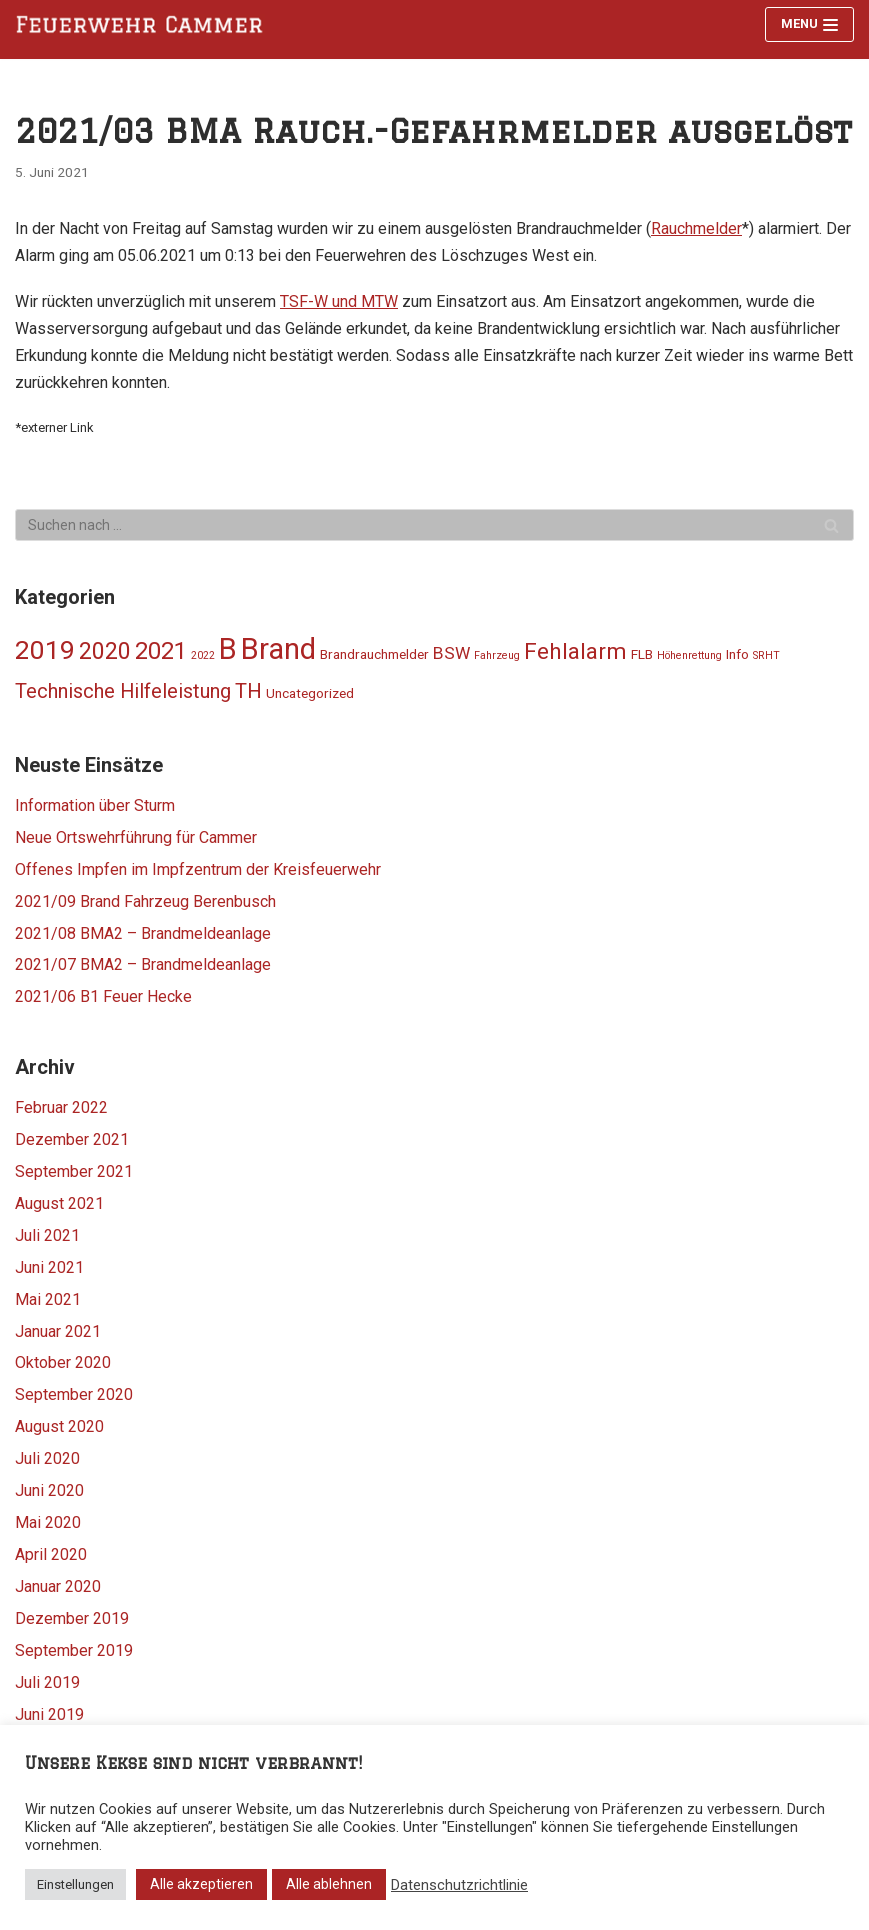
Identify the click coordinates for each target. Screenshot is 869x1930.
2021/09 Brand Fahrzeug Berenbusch (145, 901)
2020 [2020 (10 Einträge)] (105, 651)
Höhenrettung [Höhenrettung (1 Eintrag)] (689, 655)
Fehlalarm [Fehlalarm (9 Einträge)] (575, 651)
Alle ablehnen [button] (329, 1884)
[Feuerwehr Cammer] (145, 25)
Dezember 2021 (72, 1139)
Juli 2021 (47, 1235)
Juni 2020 (49, 1490)
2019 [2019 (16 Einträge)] (45, 650)
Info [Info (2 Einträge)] (737, 654)
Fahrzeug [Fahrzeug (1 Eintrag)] (497, 655)
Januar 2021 (58, 1331)
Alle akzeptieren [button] (201, 1884)
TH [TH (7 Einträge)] (248, 691)
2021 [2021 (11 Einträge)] (161, 651)
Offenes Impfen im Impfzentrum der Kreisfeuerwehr (198, 869)
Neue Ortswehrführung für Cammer (136, 837)
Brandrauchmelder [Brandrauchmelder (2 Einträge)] (374, 654)
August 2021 (59, 1203)
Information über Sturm (95, 805)
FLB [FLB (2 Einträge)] (642, 654)
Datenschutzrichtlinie (459, 1885)
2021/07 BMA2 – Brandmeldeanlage (143, 964)
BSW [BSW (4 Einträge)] (451, 653)
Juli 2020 (47, 1458)
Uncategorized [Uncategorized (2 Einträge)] (310, 693)
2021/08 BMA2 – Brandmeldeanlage (143, 933)
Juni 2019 (49, 1714)
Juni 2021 (49, 1267)
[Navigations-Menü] (809, 24)
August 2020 (59, 1426)
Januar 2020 (58, 1586)
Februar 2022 (61, 1107)
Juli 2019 (47, 1682)
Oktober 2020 (63, 1362)
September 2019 (74, 1650)
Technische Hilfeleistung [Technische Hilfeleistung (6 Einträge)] (123, 691)
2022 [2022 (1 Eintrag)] (203, 655)
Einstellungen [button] (75, 1884)
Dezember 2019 (72, 1618)
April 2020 (51, 1554)
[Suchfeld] (434, 525)
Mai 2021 (48, 1299)
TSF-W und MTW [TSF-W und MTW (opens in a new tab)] (339, 301)
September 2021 (74, 1171)
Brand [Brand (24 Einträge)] (278, 649)
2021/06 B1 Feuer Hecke (103, 996)
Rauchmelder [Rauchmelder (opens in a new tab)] (696, 228)
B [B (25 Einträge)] (228, 649)
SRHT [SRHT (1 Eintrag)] (766, 655)
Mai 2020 (48, 1522)
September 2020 (74, 1394)
